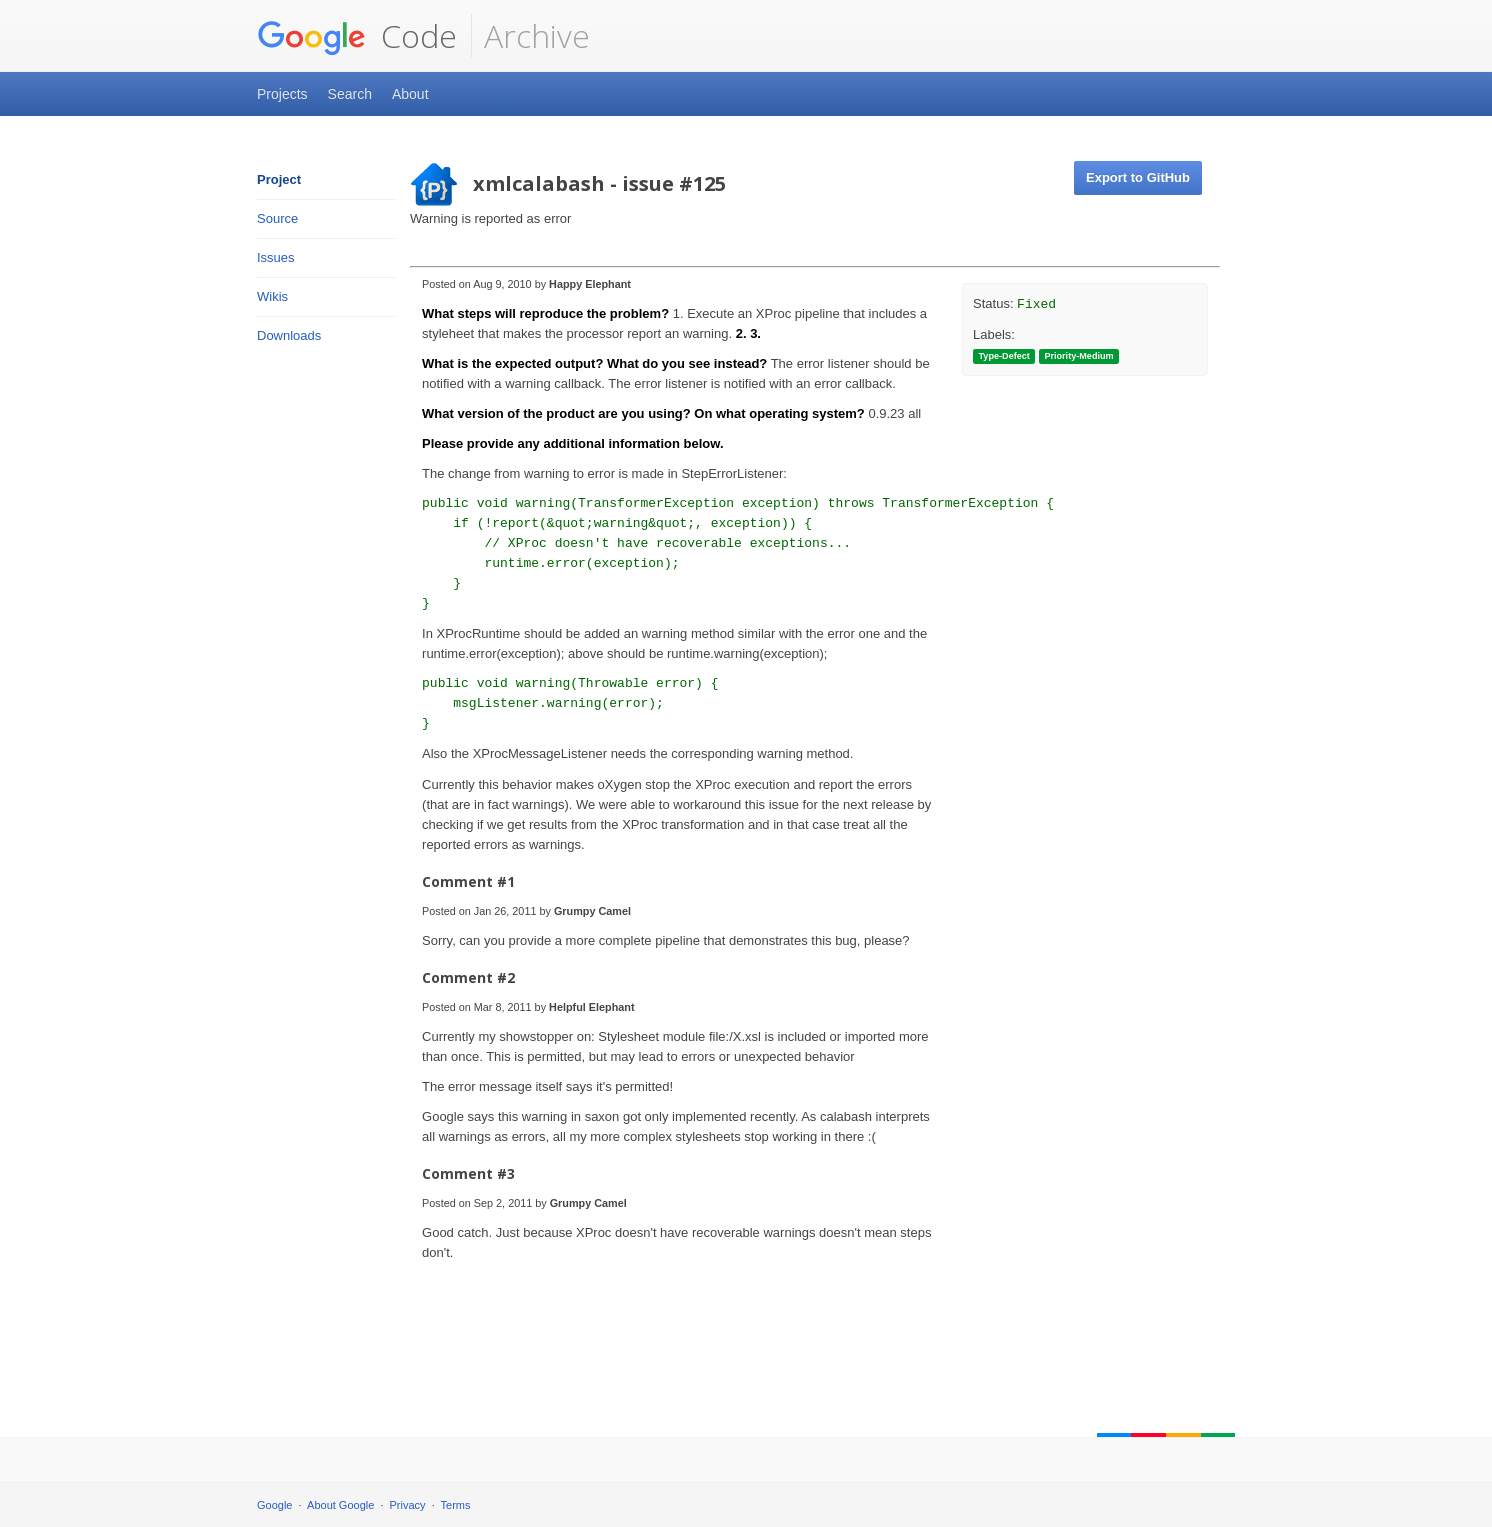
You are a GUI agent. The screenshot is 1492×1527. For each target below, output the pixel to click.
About (410, 94)
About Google (340, 1505)
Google (274, 1505)
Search (350, 94)
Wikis (272, 296)
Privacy (408, 1505)
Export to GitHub (1138, 177)
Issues (276, 257)
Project (279, 179)
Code (357, 36)
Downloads (289, 335)
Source (277, 218)
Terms (456, 1505)
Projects (282, 94)
